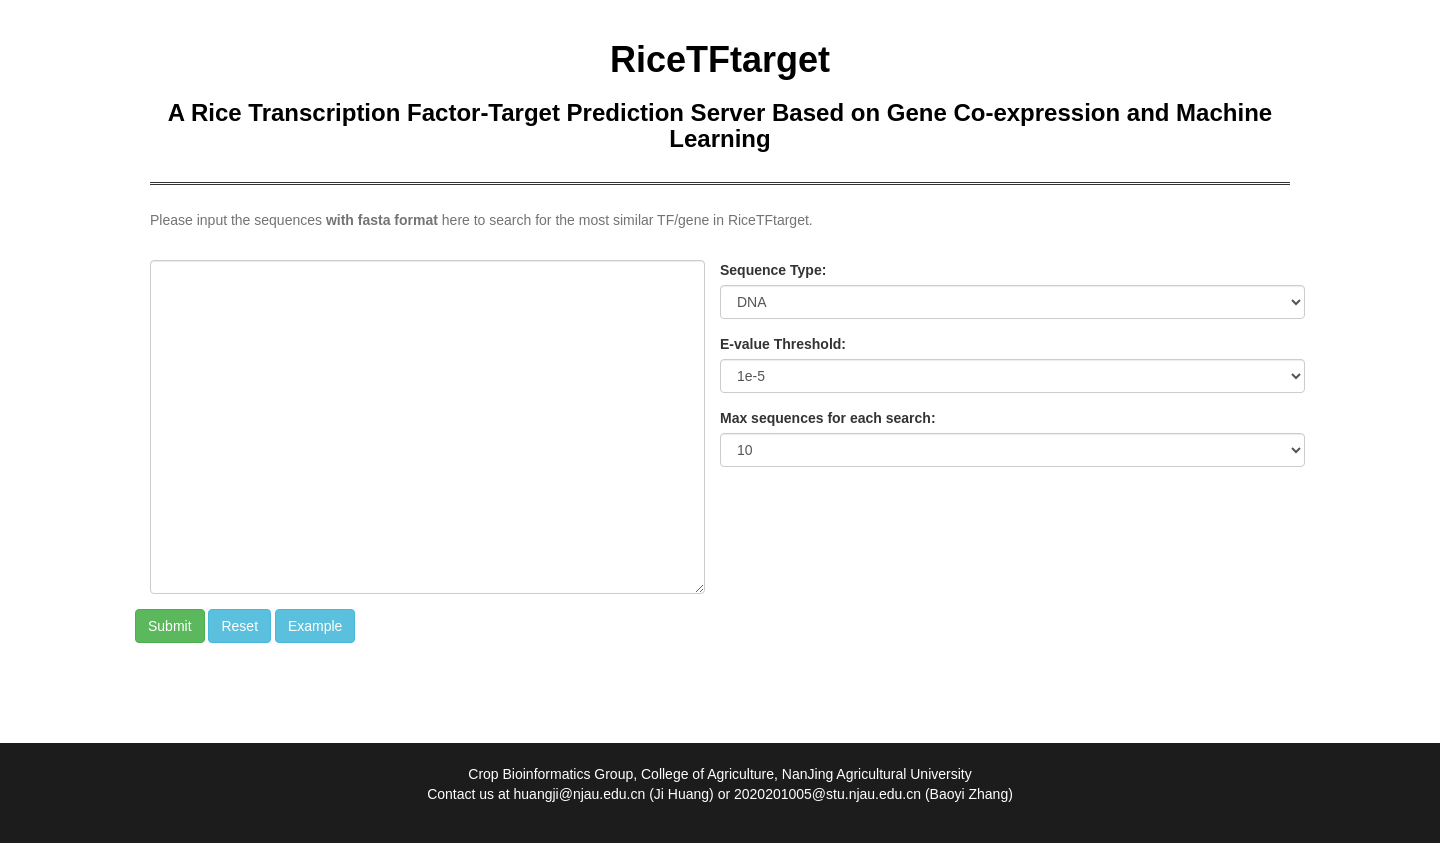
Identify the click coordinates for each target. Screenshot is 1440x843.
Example (315, 626)
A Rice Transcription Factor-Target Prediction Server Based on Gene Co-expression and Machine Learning (720, 125)
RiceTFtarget (720, 59)
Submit (170, 626)
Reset (239, 626)
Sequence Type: (773, 270)
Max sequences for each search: (828, 418)
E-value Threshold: (783, 344)
